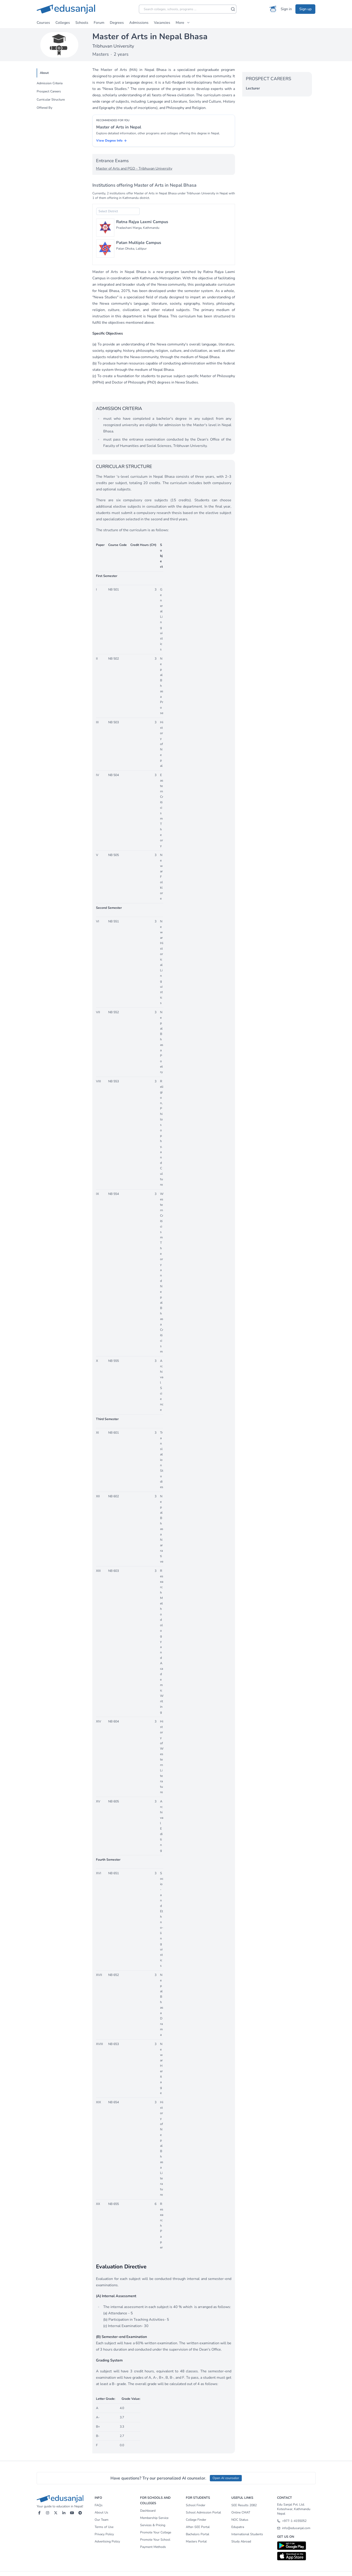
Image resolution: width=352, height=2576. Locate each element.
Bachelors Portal (197, 2534)
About (44, 73)
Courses (43, 22)
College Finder (196, 2520)
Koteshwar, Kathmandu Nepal (293, 2511)
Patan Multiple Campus (138, 242)
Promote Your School (155, 2539)
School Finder (195, 2505)
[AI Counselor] (273, 9)
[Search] (233, 9)
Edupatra (237, 2527)
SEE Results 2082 (244, 2505)
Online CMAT (240, 2512)
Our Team (101, 2520)
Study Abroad (241, 2541)
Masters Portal (196, 2541)
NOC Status (239, 2520)
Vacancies (162, 22)
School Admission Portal (203, 2512)
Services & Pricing (152, 2525)
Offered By (44, 108)
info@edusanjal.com (293, 2528)
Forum (99, 22)
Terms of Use (104, 2527)
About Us (101, 2512)
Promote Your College (155, 2532)
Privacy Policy (104, 2534)
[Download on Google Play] (296, 2545)
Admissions (138, 22)
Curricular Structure (51, 99)
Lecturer (253, 88)
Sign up (305, 9)
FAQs (99, 2505)
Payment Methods (153, 2547)
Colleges (62, 22)
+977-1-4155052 (292, 2521)
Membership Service (154, 2518)
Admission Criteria (49, 83)
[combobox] (118, 211)
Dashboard (148, 2510)
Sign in (286, 9)
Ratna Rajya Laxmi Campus (142, 221)
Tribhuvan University (113, 46)
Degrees (117, 22)
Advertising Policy (107, 2541)
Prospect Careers (49, 91)
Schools (81, 22)
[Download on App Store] (296, 2556)
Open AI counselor (226, 2478)
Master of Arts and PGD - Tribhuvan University (134, 168)
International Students (247, 2534)
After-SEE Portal (198, 2527)
